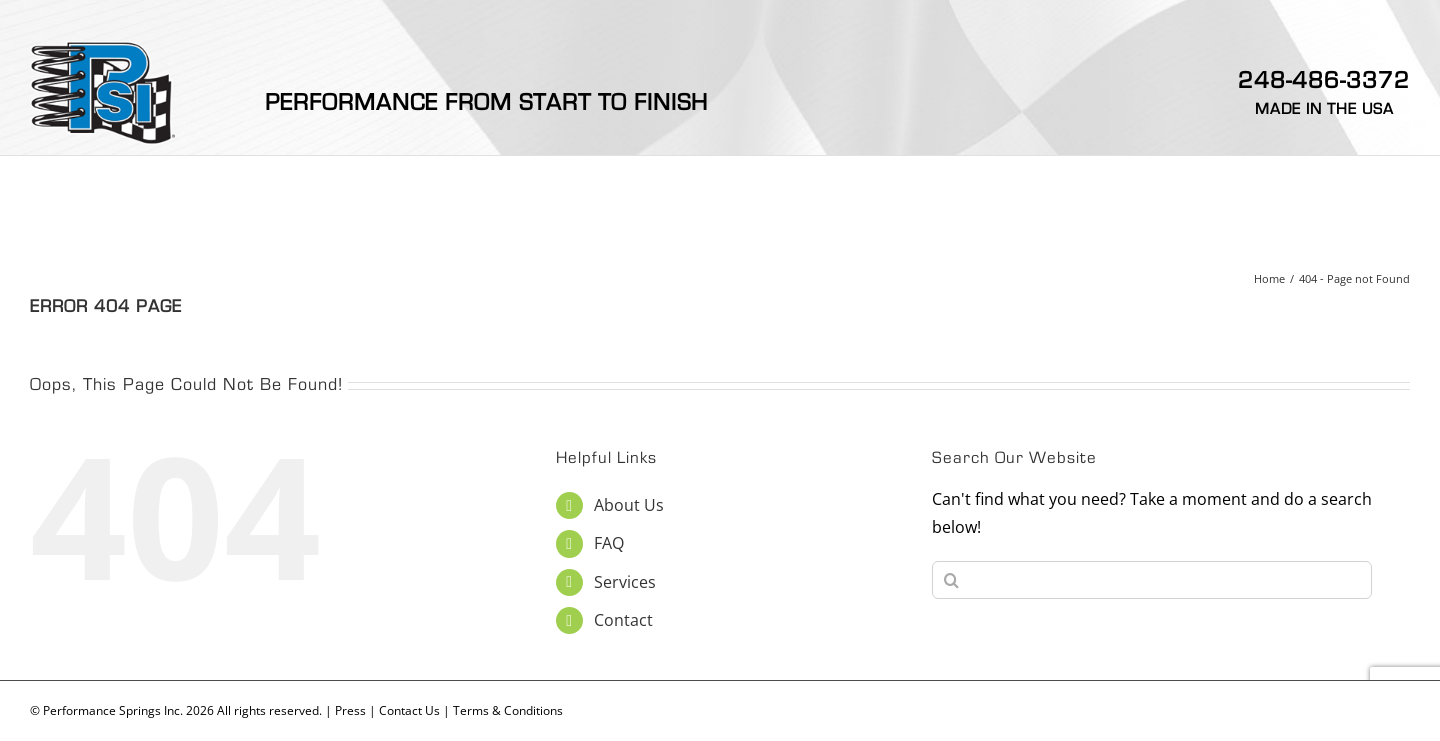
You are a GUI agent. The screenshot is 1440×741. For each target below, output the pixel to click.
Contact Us (409, 710)
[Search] (951, 580)
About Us (629, 505)
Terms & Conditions (508, 710)
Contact (623, 620)
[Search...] (1152, 580)
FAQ (609, 543)
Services (625, 582)
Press (350, 710)
